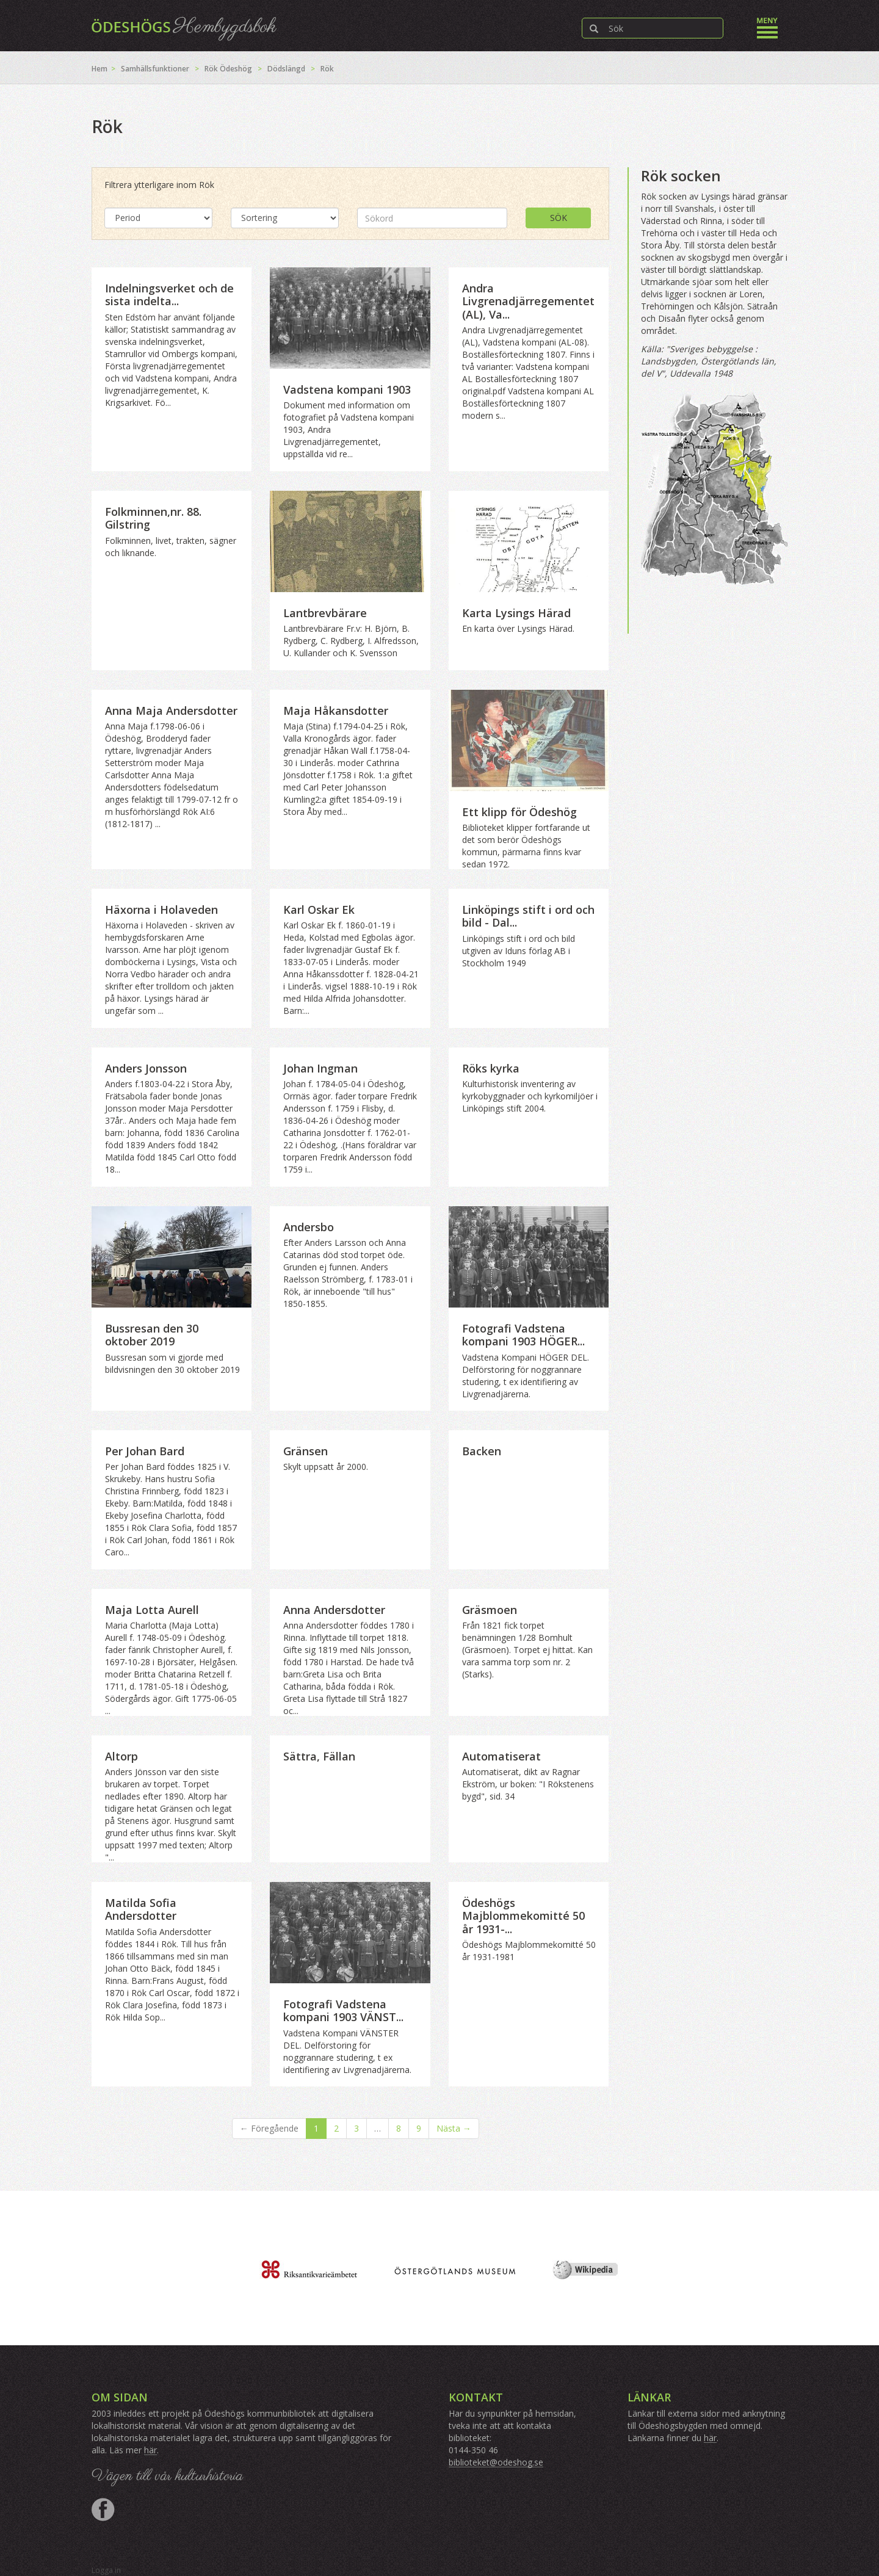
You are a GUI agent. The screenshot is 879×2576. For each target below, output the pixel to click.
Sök (558, 217)
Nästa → (453, 2128)
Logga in (106, 2570)
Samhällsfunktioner (155, 68)
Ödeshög (236, 68)
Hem (99, 68)
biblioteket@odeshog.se (496, 2462)
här (150, 2450)
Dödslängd (286, 68)
